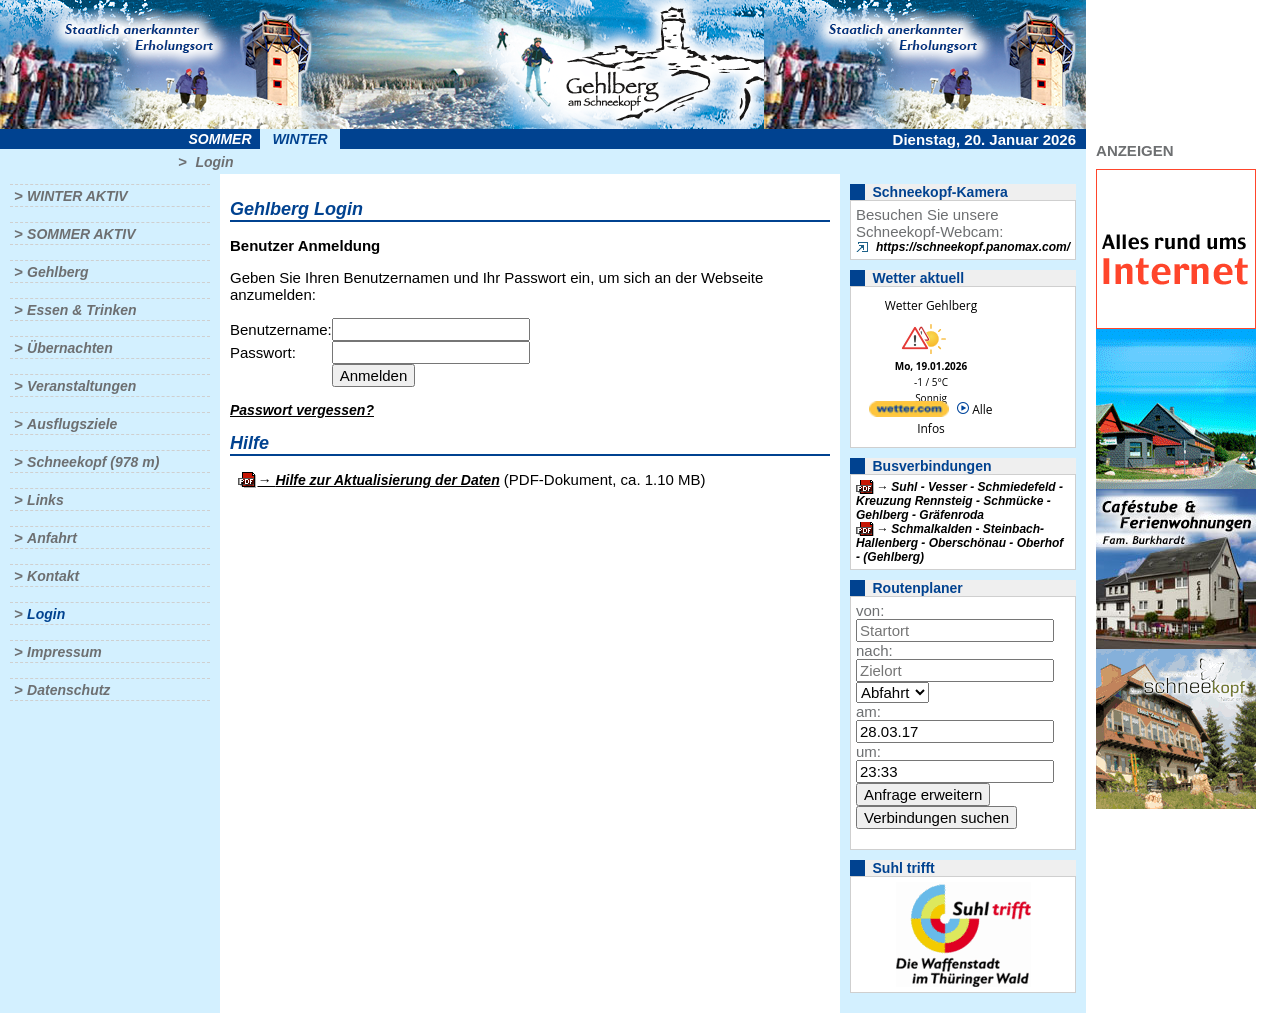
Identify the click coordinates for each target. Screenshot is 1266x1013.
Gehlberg (57, 272)
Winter (299, 139)
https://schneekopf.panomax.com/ (973, 247)
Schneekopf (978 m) (93, 462)
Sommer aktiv (81, 234)
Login (214, 162)
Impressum (64, 652)
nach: (874, 650)
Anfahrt (52, 538)
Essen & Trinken (81, 310)
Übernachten (70, 348)
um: (868, 751)
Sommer (220, 139)
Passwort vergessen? (302, 410)
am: (868, 711)
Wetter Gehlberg (931, 305)
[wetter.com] (909, 412)
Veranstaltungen (81, 386)
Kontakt (53, 576)
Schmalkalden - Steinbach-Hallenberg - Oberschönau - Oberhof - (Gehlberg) (959, 543)
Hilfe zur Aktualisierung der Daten (387, 480)
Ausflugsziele (72, 424)
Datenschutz (68, 690)
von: (870, 610)
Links (45, 500)
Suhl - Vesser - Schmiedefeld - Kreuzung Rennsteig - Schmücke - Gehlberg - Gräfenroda (959, 501)
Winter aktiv (77, 196)
